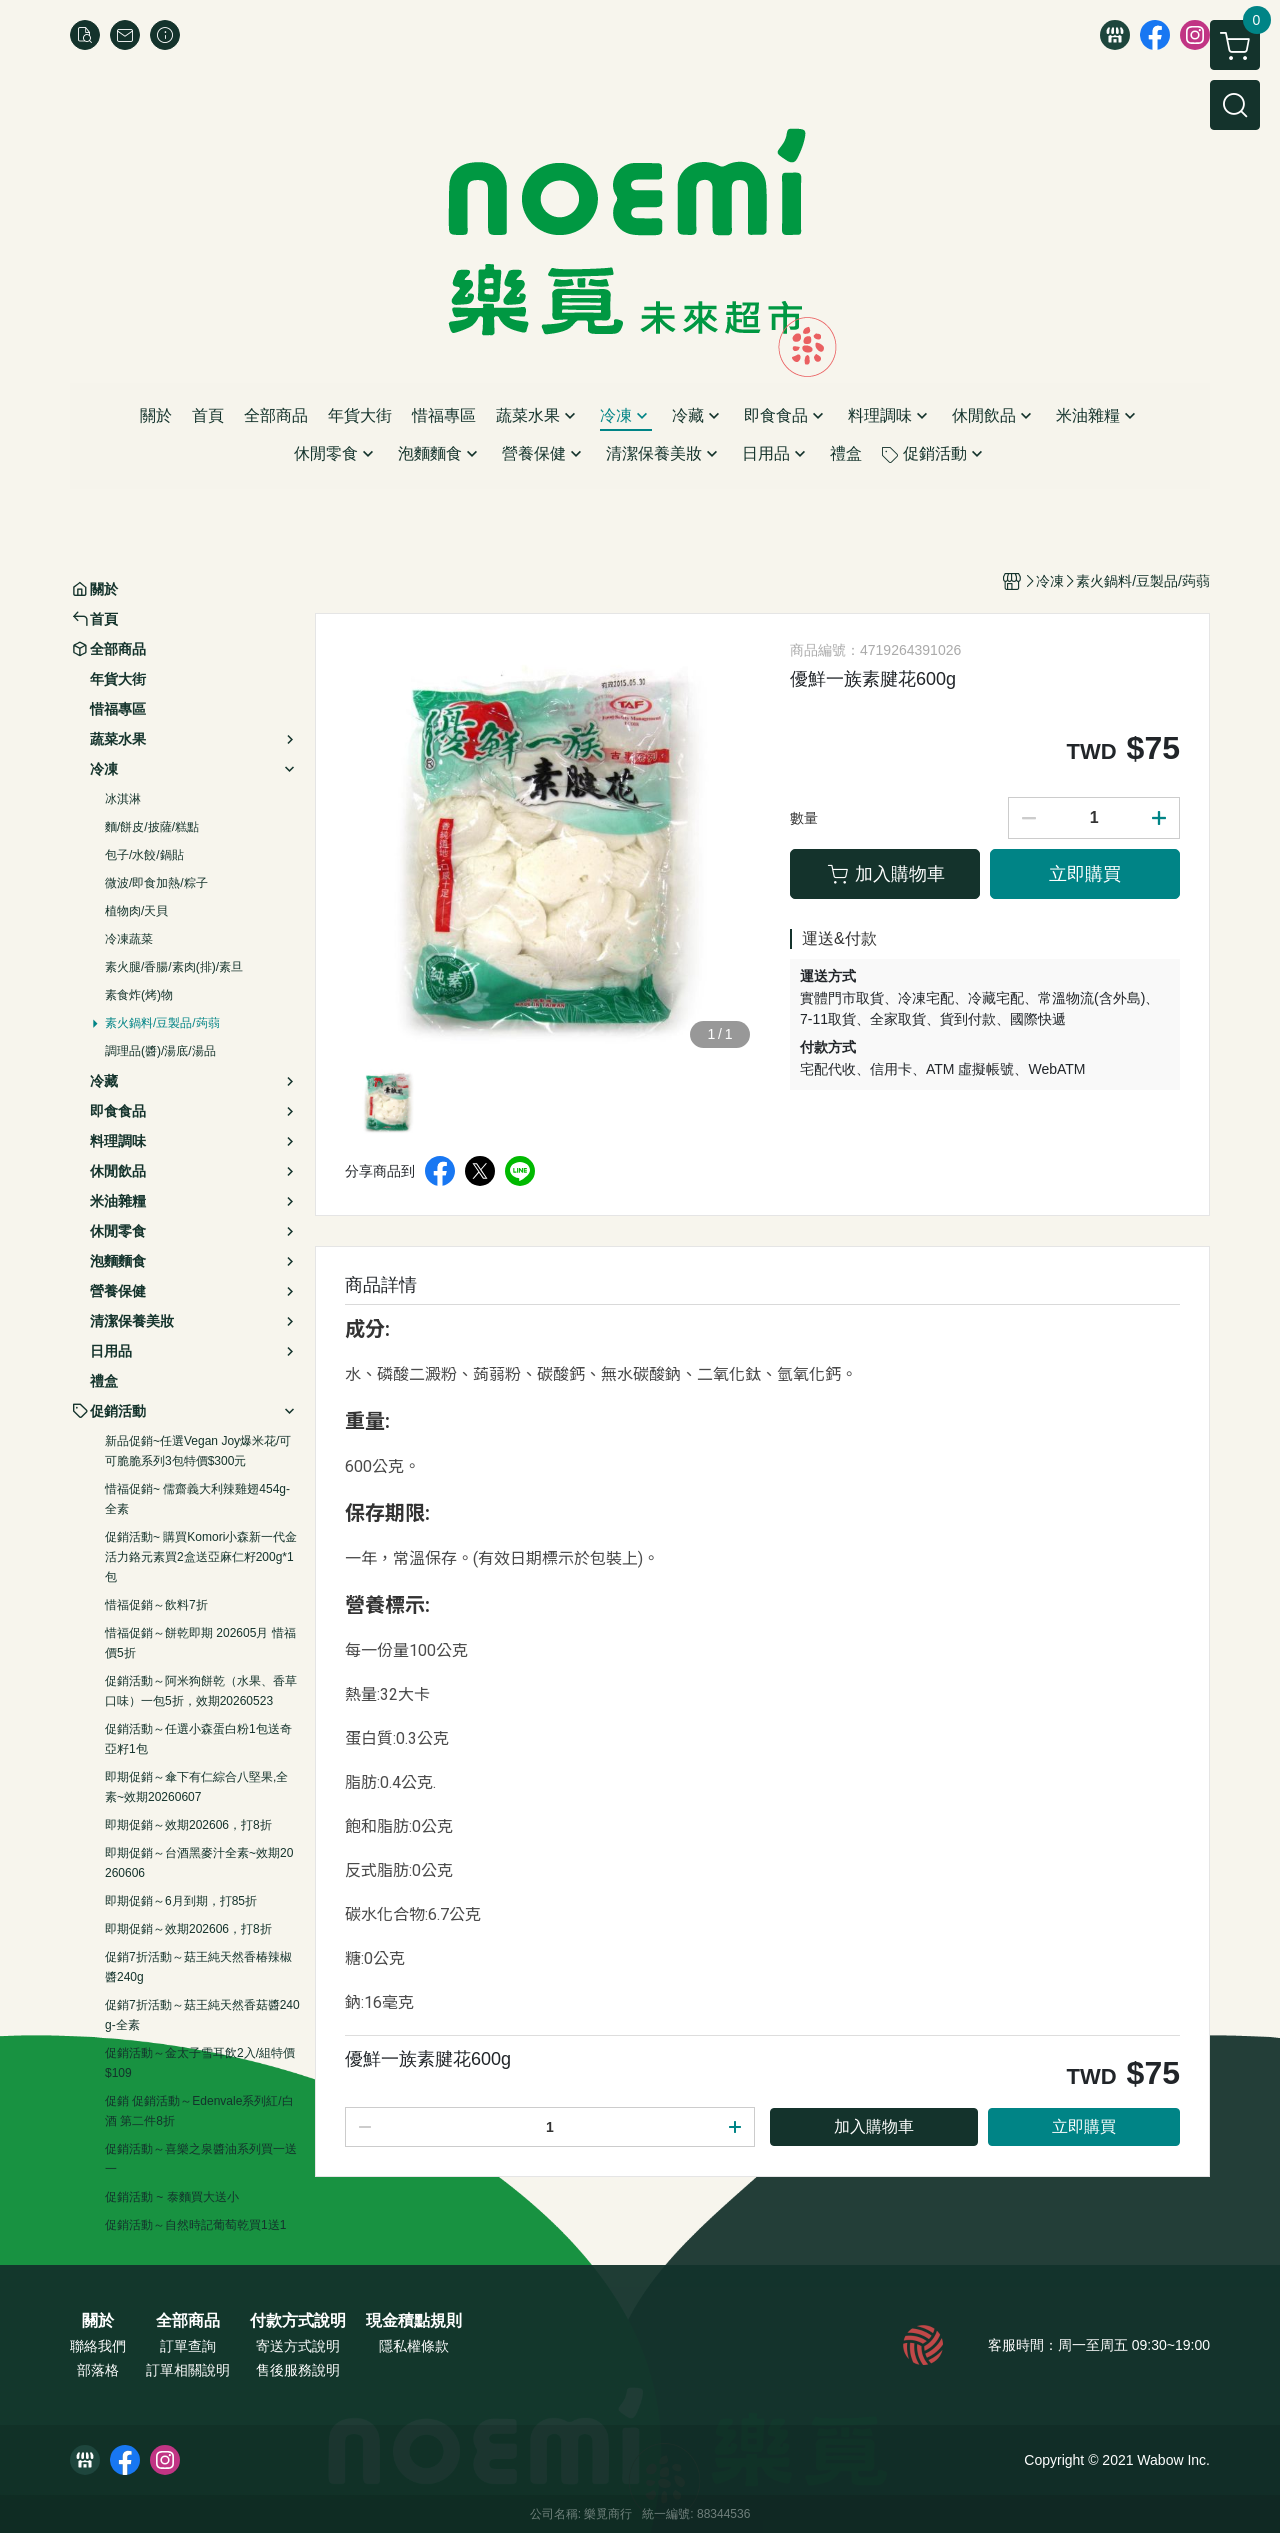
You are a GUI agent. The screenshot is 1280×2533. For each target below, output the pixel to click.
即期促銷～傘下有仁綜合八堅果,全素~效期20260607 (196, 1787)
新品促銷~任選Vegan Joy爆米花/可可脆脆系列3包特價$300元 (198, 1451)
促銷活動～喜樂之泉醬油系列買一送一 (201, 2159)
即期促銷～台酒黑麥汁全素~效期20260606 (199, 1863)
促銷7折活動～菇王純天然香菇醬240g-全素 (202, 2015)
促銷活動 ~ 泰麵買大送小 (172, 2197)
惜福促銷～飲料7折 (156, 1605)
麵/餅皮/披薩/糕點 (152, 827)
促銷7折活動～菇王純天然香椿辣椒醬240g (198, 1967)
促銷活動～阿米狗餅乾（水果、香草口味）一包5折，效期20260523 (201, 1691)
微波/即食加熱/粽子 (156, 883)
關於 (98, 2321)
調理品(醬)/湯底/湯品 (160, 1051)
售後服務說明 (298, 2370)
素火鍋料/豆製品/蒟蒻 (162, 1023)
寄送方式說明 (298, 2346)
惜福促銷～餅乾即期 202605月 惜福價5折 (200, 1643)
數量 (804, 818)
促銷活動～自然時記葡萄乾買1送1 (195, 2225)
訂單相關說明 (188, 2370)
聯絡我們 (98, 2346)
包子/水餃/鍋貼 (144, 855)
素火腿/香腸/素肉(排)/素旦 (174, 967)
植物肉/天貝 (136, 911)
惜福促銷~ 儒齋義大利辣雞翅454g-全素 (197, 1499)
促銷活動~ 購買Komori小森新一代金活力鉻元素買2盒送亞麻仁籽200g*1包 (201, 1557)
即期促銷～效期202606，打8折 (188, 1825)
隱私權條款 (414, 2346)
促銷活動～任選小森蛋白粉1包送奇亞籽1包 (198, 1739)
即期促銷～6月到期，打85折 (181, 1901)
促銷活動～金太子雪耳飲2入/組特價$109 (200, 2063)
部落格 (98, 2370)
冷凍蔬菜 (129, 939)
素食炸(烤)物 (139, 995)
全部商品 (188, 2321)
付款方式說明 (298, 2321)
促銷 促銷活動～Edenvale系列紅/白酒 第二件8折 (199, 2111)
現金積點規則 (414, 2321)
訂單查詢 (188, 2346)
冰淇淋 (123, 799)
